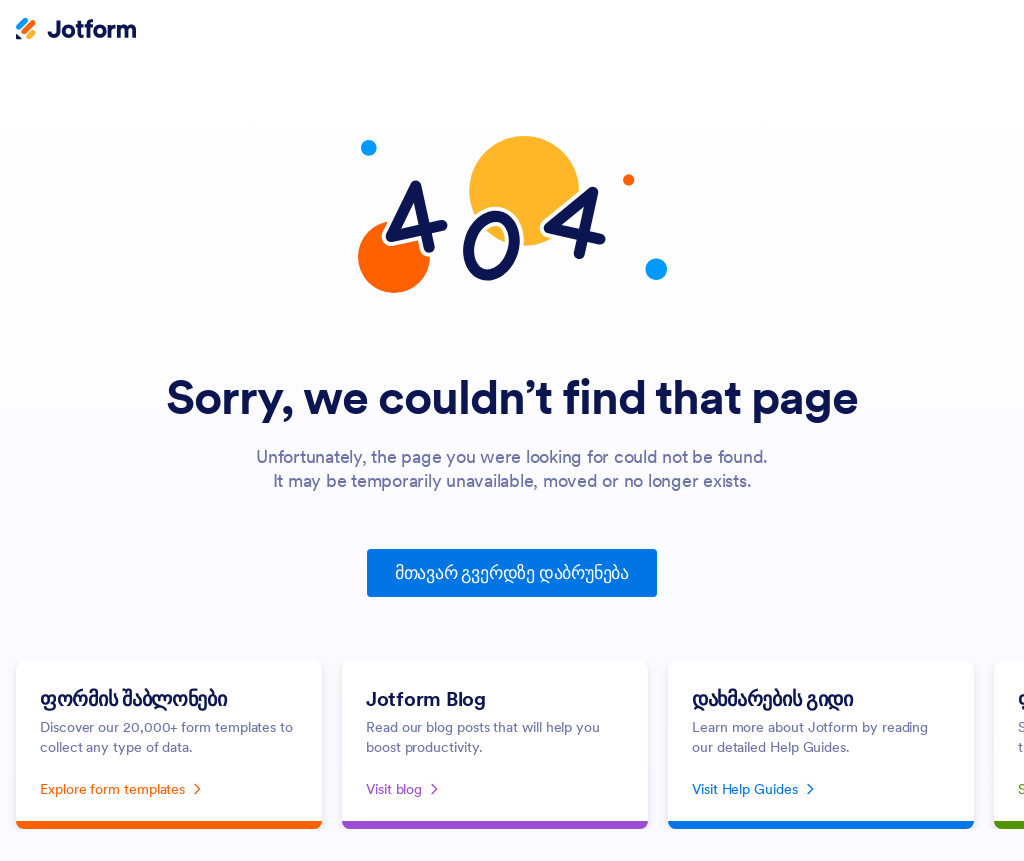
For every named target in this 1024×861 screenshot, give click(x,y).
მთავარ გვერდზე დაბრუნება (512, 572)
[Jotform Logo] (76, 31)
